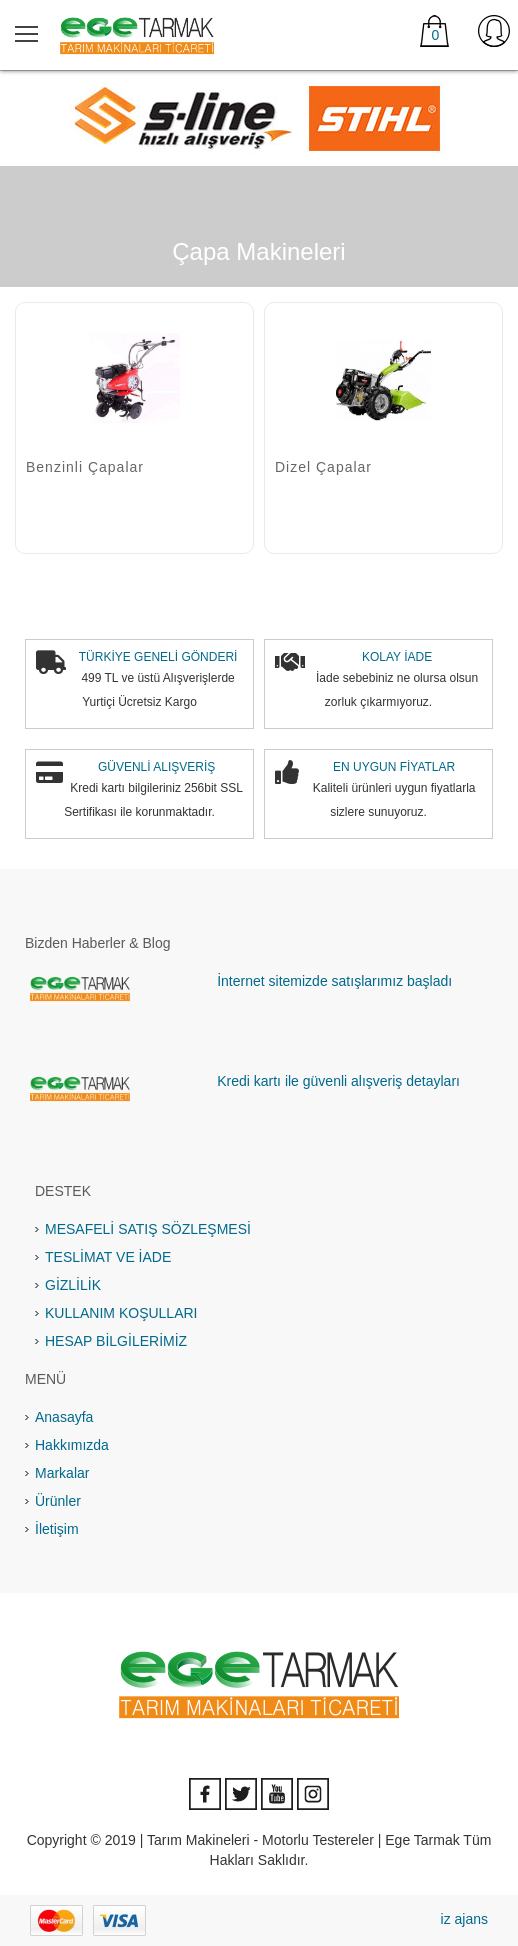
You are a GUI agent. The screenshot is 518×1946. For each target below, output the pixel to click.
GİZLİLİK (73, 1285)
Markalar (62, 1473)
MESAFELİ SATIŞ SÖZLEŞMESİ (148, 1229)
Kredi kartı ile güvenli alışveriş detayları (338, 1081)
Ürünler (58, 1501)
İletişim (57, 1529)
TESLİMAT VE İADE (108, 1257)
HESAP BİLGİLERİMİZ (116, 1341)
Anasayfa (64, 1417)
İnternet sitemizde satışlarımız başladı (334, 981)
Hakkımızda (72, 1445)
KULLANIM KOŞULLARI (121, 1313)
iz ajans (464, 1919)
